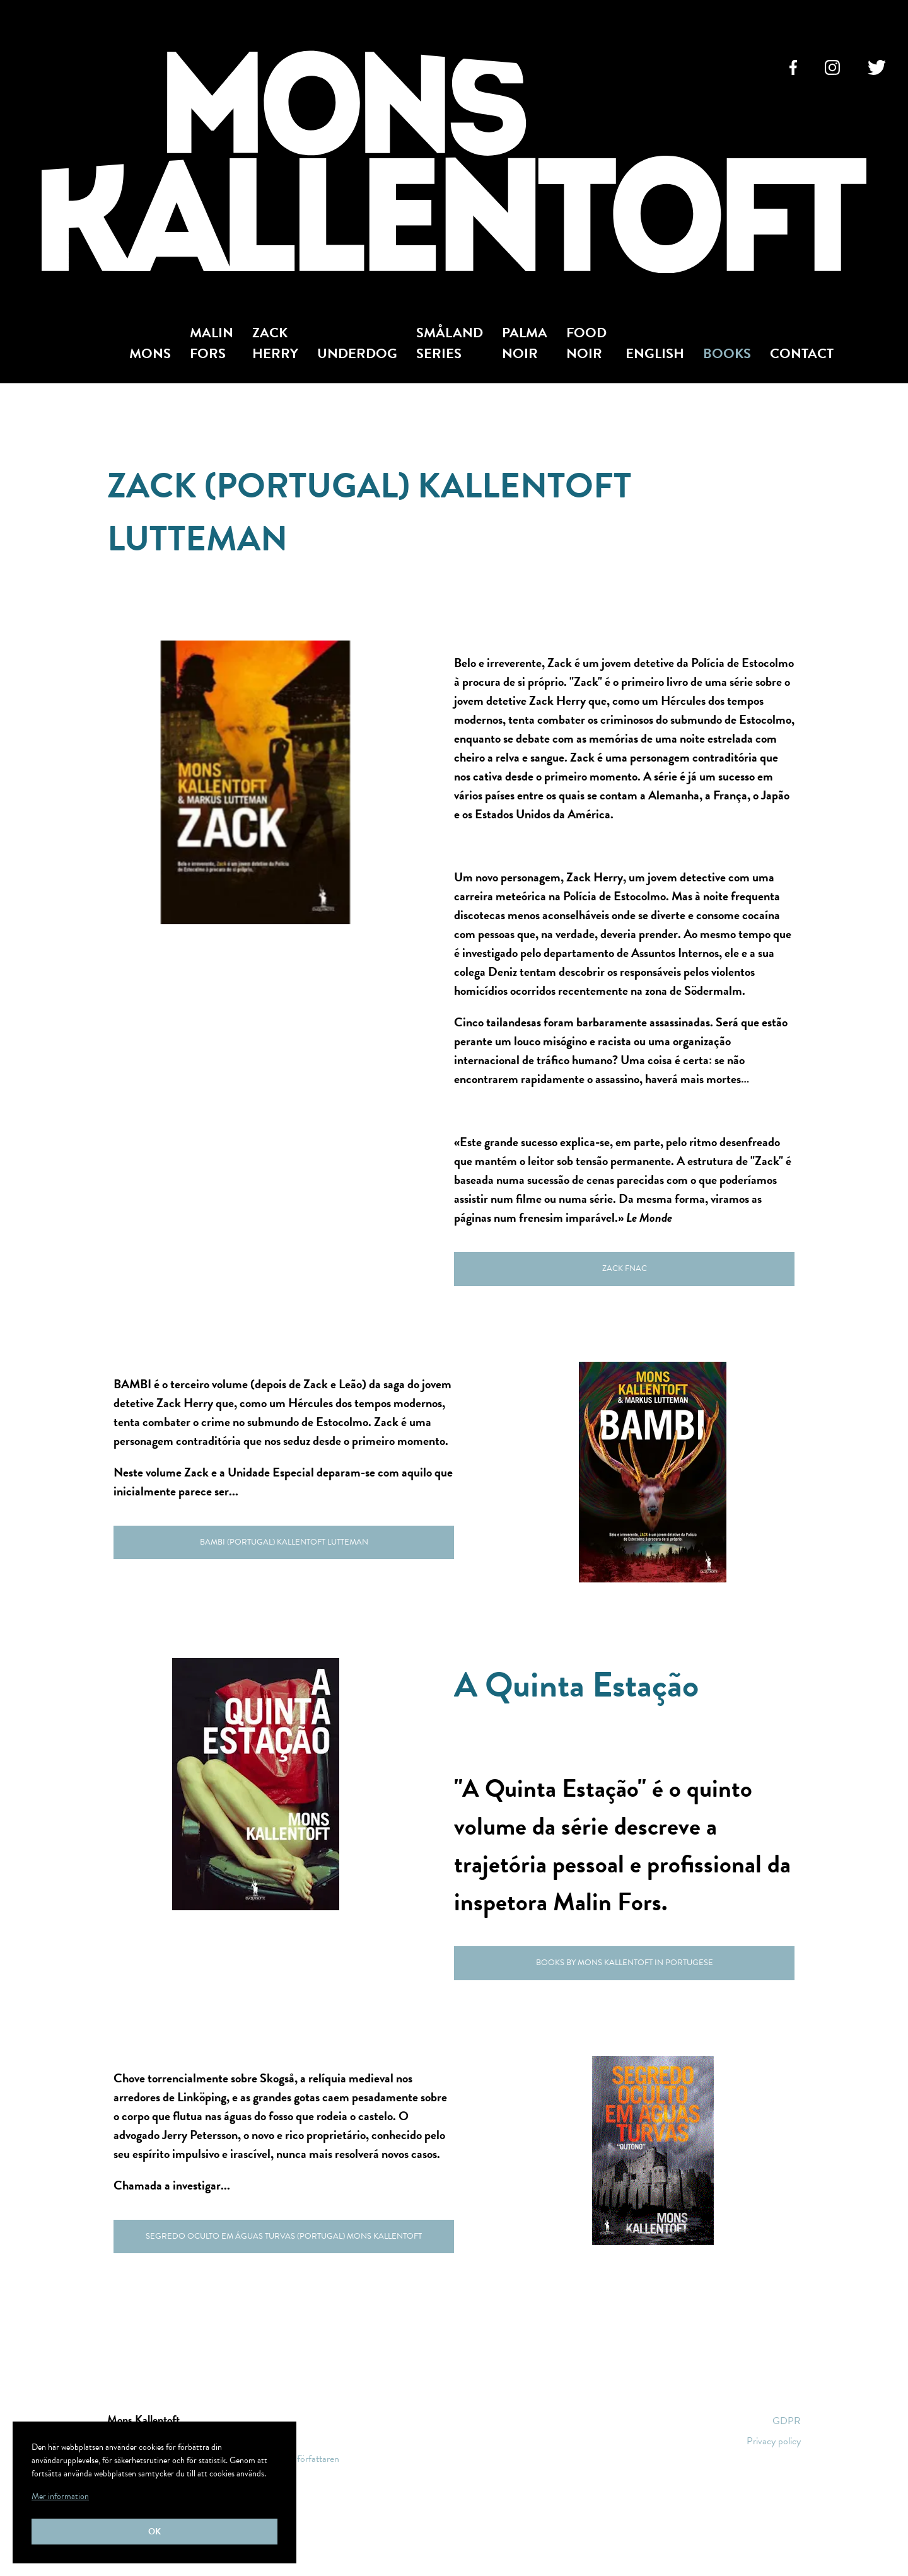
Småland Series (449, 343)
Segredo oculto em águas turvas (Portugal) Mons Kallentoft (284, 2236)
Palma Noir (524, 343)
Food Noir (586, 343)
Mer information (60, 2496)
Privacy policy (774, 2441)
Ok (154, 2531)
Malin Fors (211, 343)
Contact (802, 353)
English (655, 353)
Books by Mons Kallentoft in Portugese (624, 1962)
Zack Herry (275, 343)
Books (727, 353)
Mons (150, 353)
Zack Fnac (624, 1268)
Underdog (357, 353)
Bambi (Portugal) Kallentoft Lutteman (284, 1542)
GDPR (786, 2420)
